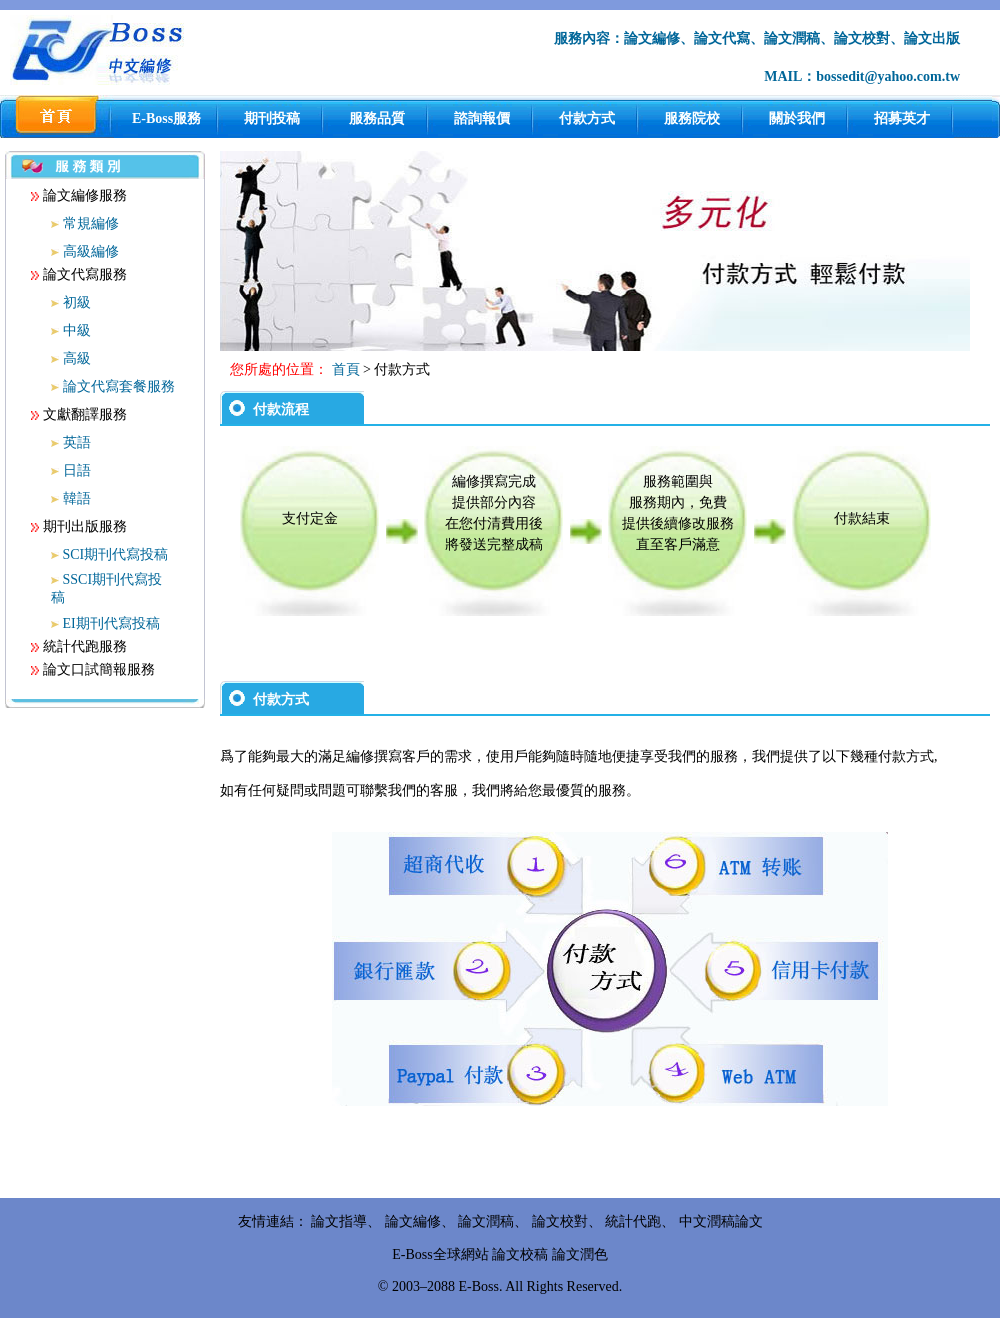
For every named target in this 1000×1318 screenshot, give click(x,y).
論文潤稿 (486, 1221)
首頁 (346, 369)
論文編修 (413, 1221)
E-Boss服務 (166, 118)
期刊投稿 (272, 118)
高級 (77, 358)
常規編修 (91, 223)
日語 (77, 470)
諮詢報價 (482, 118)
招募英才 (902, 118)
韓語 (77, 498)
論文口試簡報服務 (93, 669)
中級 (77, 330)
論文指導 (339, 1221)
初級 (77, 302)
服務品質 (377, 118)
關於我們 (797, 118)
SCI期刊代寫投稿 (116, 554)
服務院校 (692, 118)
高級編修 (91, 251)
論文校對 (560, 1221)
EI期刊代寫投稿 (111, 623)
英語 (77, 442)
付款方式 (587, 118)
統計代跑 (633, 1221)
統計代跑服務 (79, 646)
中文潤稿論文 (721, 1221)
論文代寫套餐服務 (119, 386)
